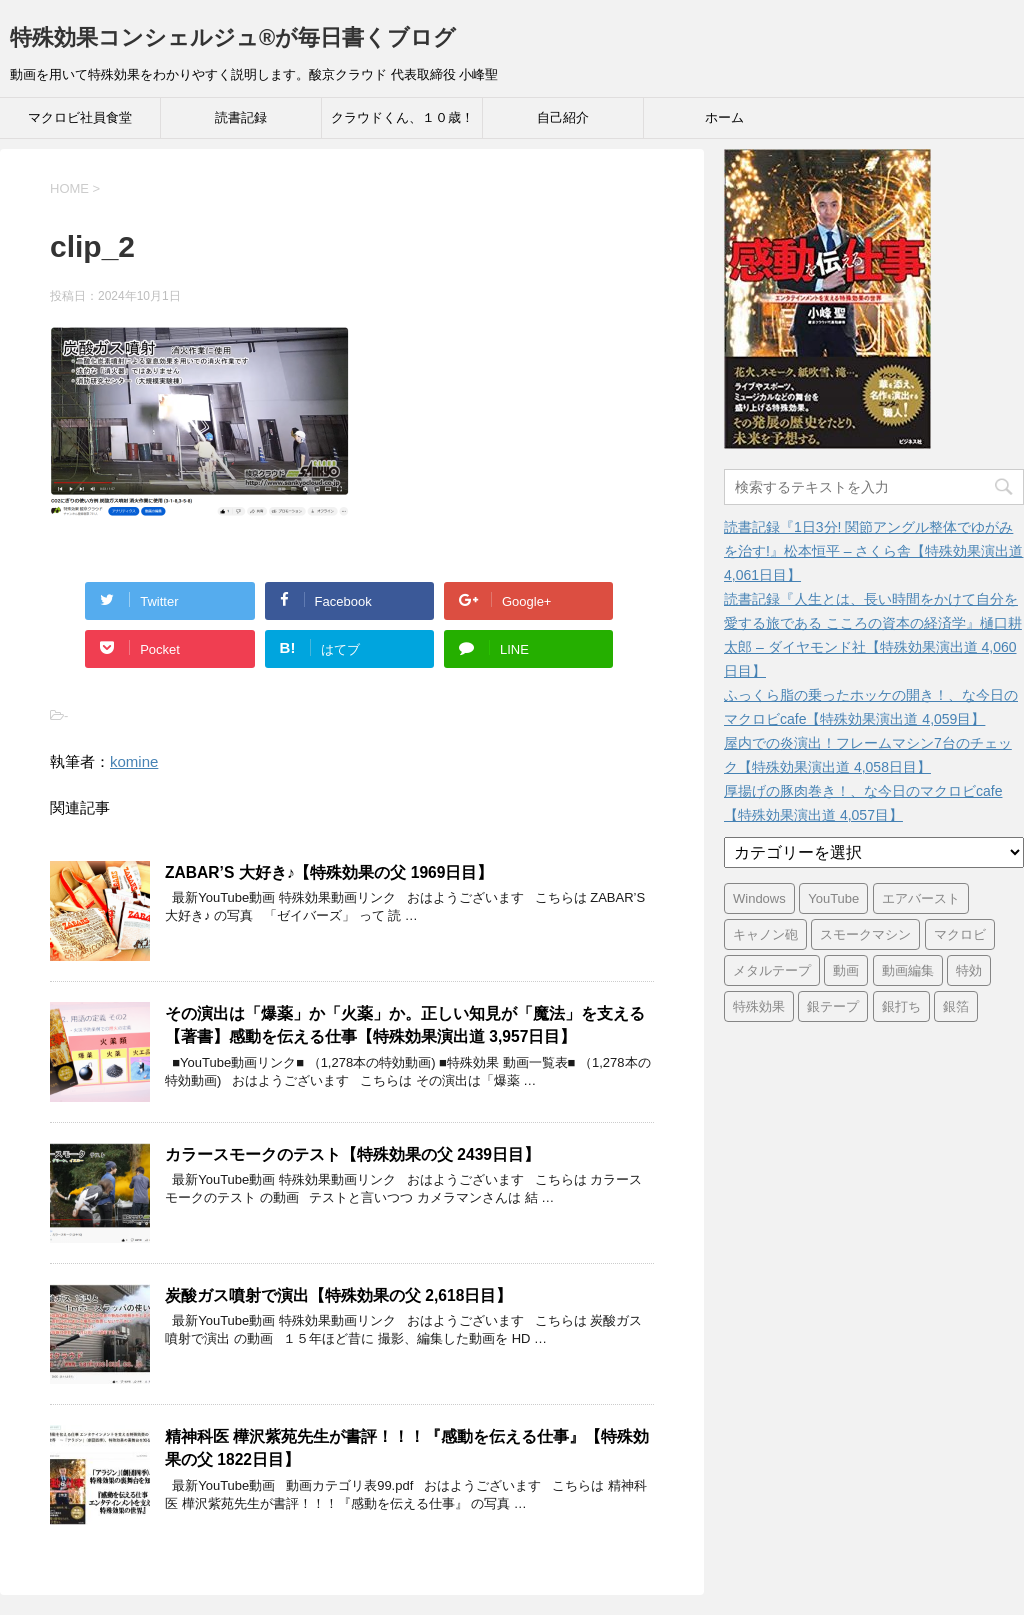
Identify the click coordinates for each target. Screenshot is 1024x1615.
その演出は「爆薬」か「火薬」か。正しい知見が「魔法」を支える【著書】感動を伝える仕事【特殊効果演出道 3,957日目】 (405, 1025)
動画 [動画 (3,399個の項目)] (846, 970)
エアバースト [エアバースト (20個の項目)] (921, 898)
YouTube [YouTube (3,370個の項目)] (833, 898)
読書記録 (241, 117)
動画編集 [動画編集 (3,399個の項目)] (908, 970)
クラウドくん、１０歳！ (402, 117)
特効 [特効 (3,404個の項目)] (969, 970)
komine (134, 761)
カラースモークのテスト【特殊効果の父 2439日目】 (352, 1154)
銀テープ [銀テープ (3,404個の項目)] (833, 1006)
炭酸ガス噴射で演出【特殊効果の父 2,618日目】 (338, 1295)
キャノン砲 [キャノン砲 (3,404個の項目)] (765, 934)
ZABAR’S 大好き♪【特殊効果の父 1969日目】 (329, 872)
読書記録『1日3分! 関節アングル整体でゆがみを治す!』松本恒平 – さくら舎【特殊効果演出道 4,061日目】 (873, 551)
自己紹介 (563, 117)
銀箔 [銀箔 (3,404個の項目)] (956, 1006)
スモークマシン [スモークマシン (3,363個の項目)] (865, 934)
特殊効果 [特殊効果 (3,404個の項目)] (759, 1006)
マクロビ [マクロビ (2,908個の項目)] (960, 934)
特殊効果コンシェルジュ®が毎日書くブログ (233, 37)
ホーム (724, 117)
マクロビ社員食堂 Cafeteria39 (80, 124)
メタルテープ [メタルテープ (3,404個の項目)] (772, 970)
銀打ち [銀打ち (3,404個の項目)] (901, 1006)
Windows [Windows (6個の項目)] (759, 898)
